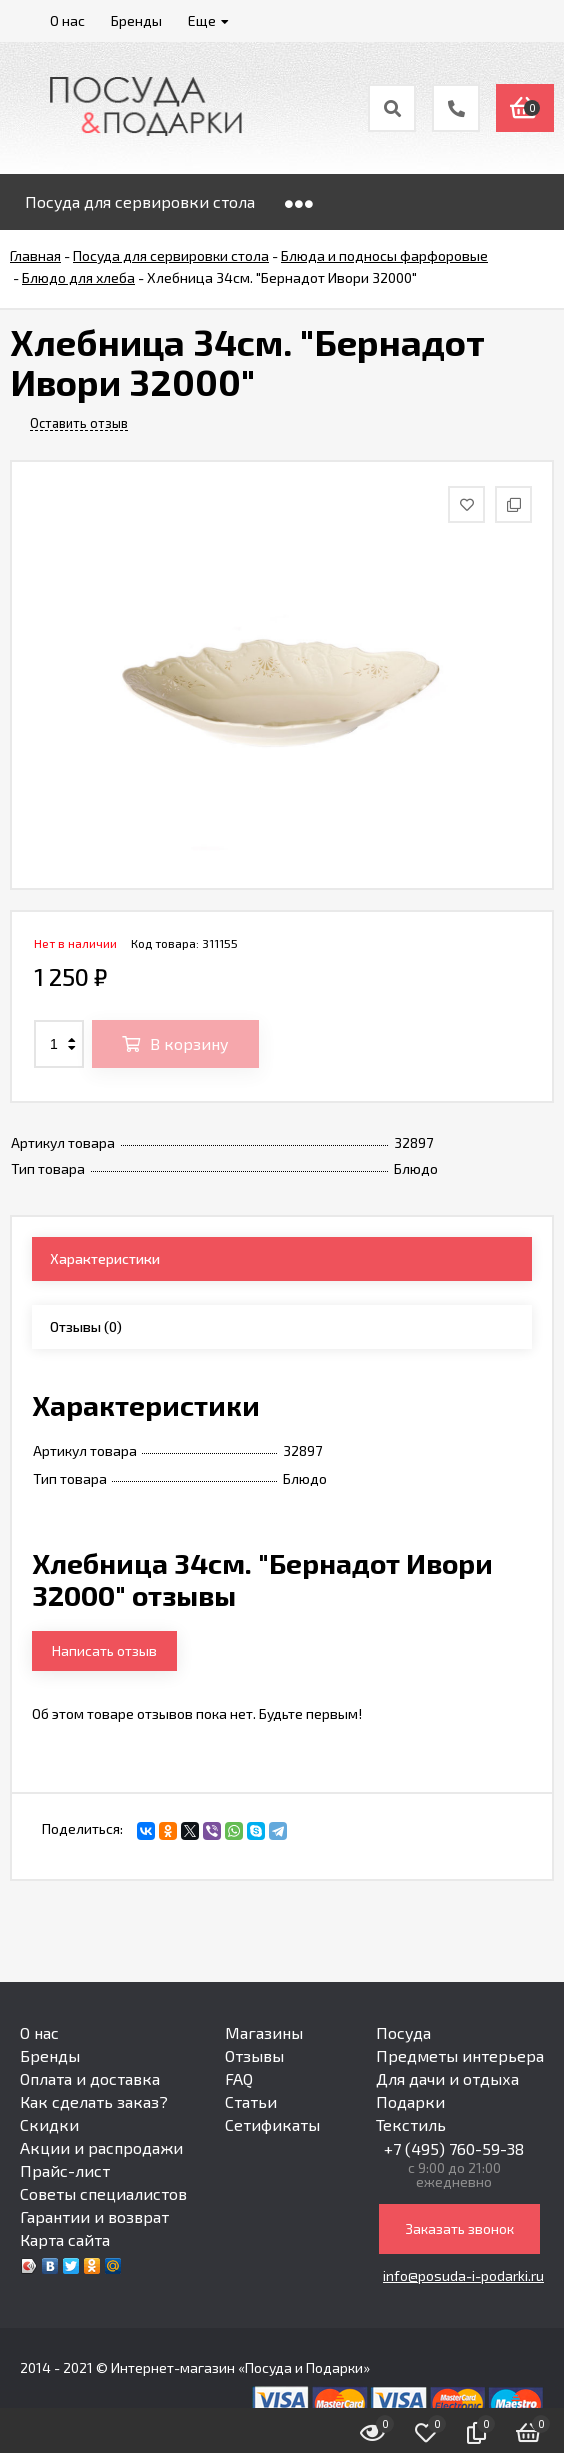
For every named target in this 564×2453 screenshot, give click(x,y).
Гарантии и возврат (94, 2216)
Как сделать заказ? (94, 2101)
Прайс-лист (65, 2170)
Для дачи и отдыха (447, 2078)
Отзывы (254, 2055)
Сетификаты (272, 2124)
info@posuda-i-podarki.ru (463, 2275)
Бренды (50, 2055)
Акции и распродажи (101, 2147)
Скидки (49, 2124)
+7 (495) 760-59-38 (454, 2148)
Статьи (251, 2101)
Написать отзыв (104, 1650)
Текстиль (411, 2124)
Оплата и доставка (90, 2078)
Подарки (410, 2101)
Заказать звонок (459, 2228)
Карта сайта (65, 2239)
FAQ (239, 2078)
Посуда (403, 2032)
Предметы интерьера (460, 2055)
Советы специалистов (103, 2193)
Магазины (264, 2032)
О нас (39, 2032)
